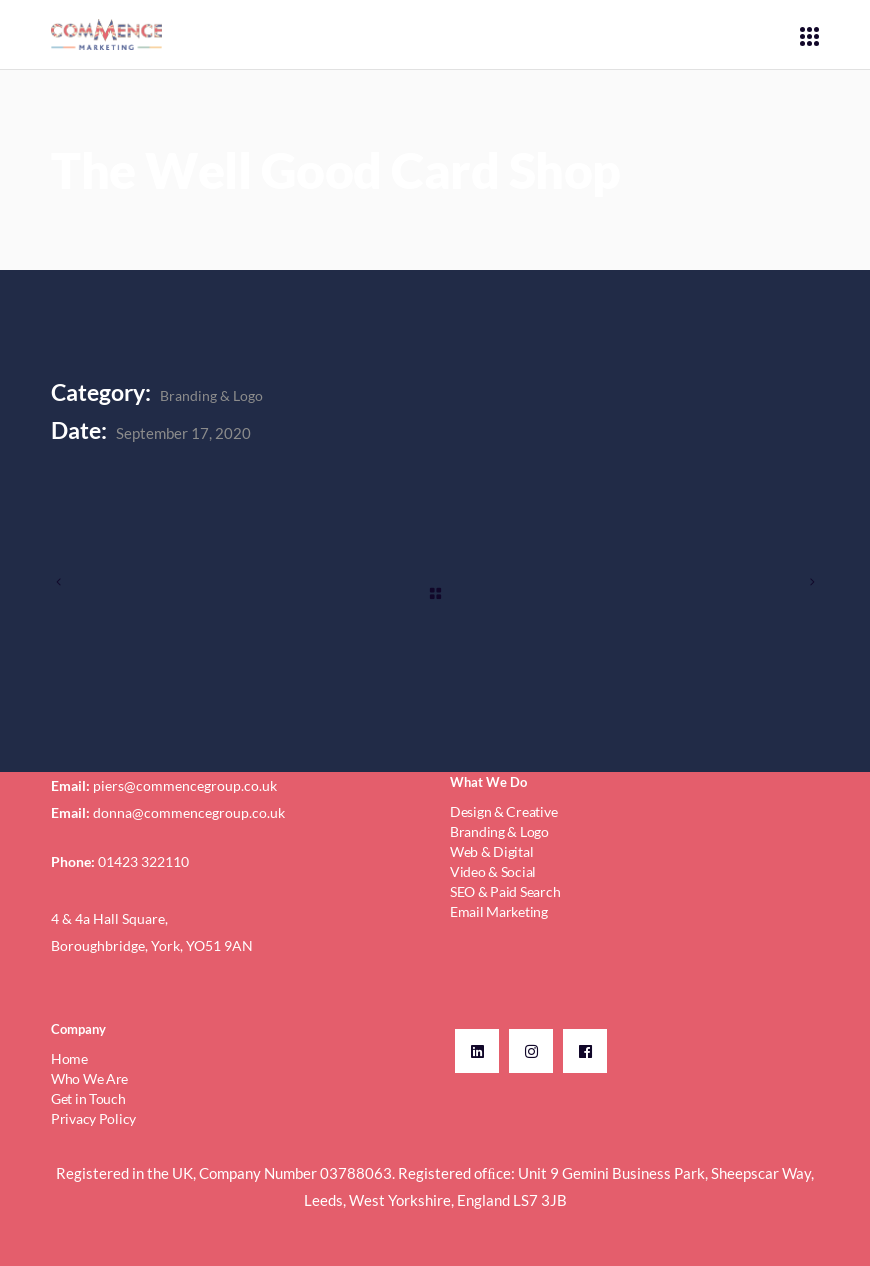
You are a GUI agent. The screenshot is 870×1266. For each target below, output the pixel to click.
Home (69, 1058)
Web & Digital (491, 851)
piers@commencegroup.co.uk (185, 785)
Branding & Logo (211, 395)
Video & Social (493, 871)
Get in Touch (88, 1098)
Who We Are (89, 1078)
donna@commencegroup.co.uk (189, 812)
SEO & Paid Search (505, 891)
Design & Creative (503, 811)
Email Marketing (499, 911)
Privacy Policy (93, 1118)
